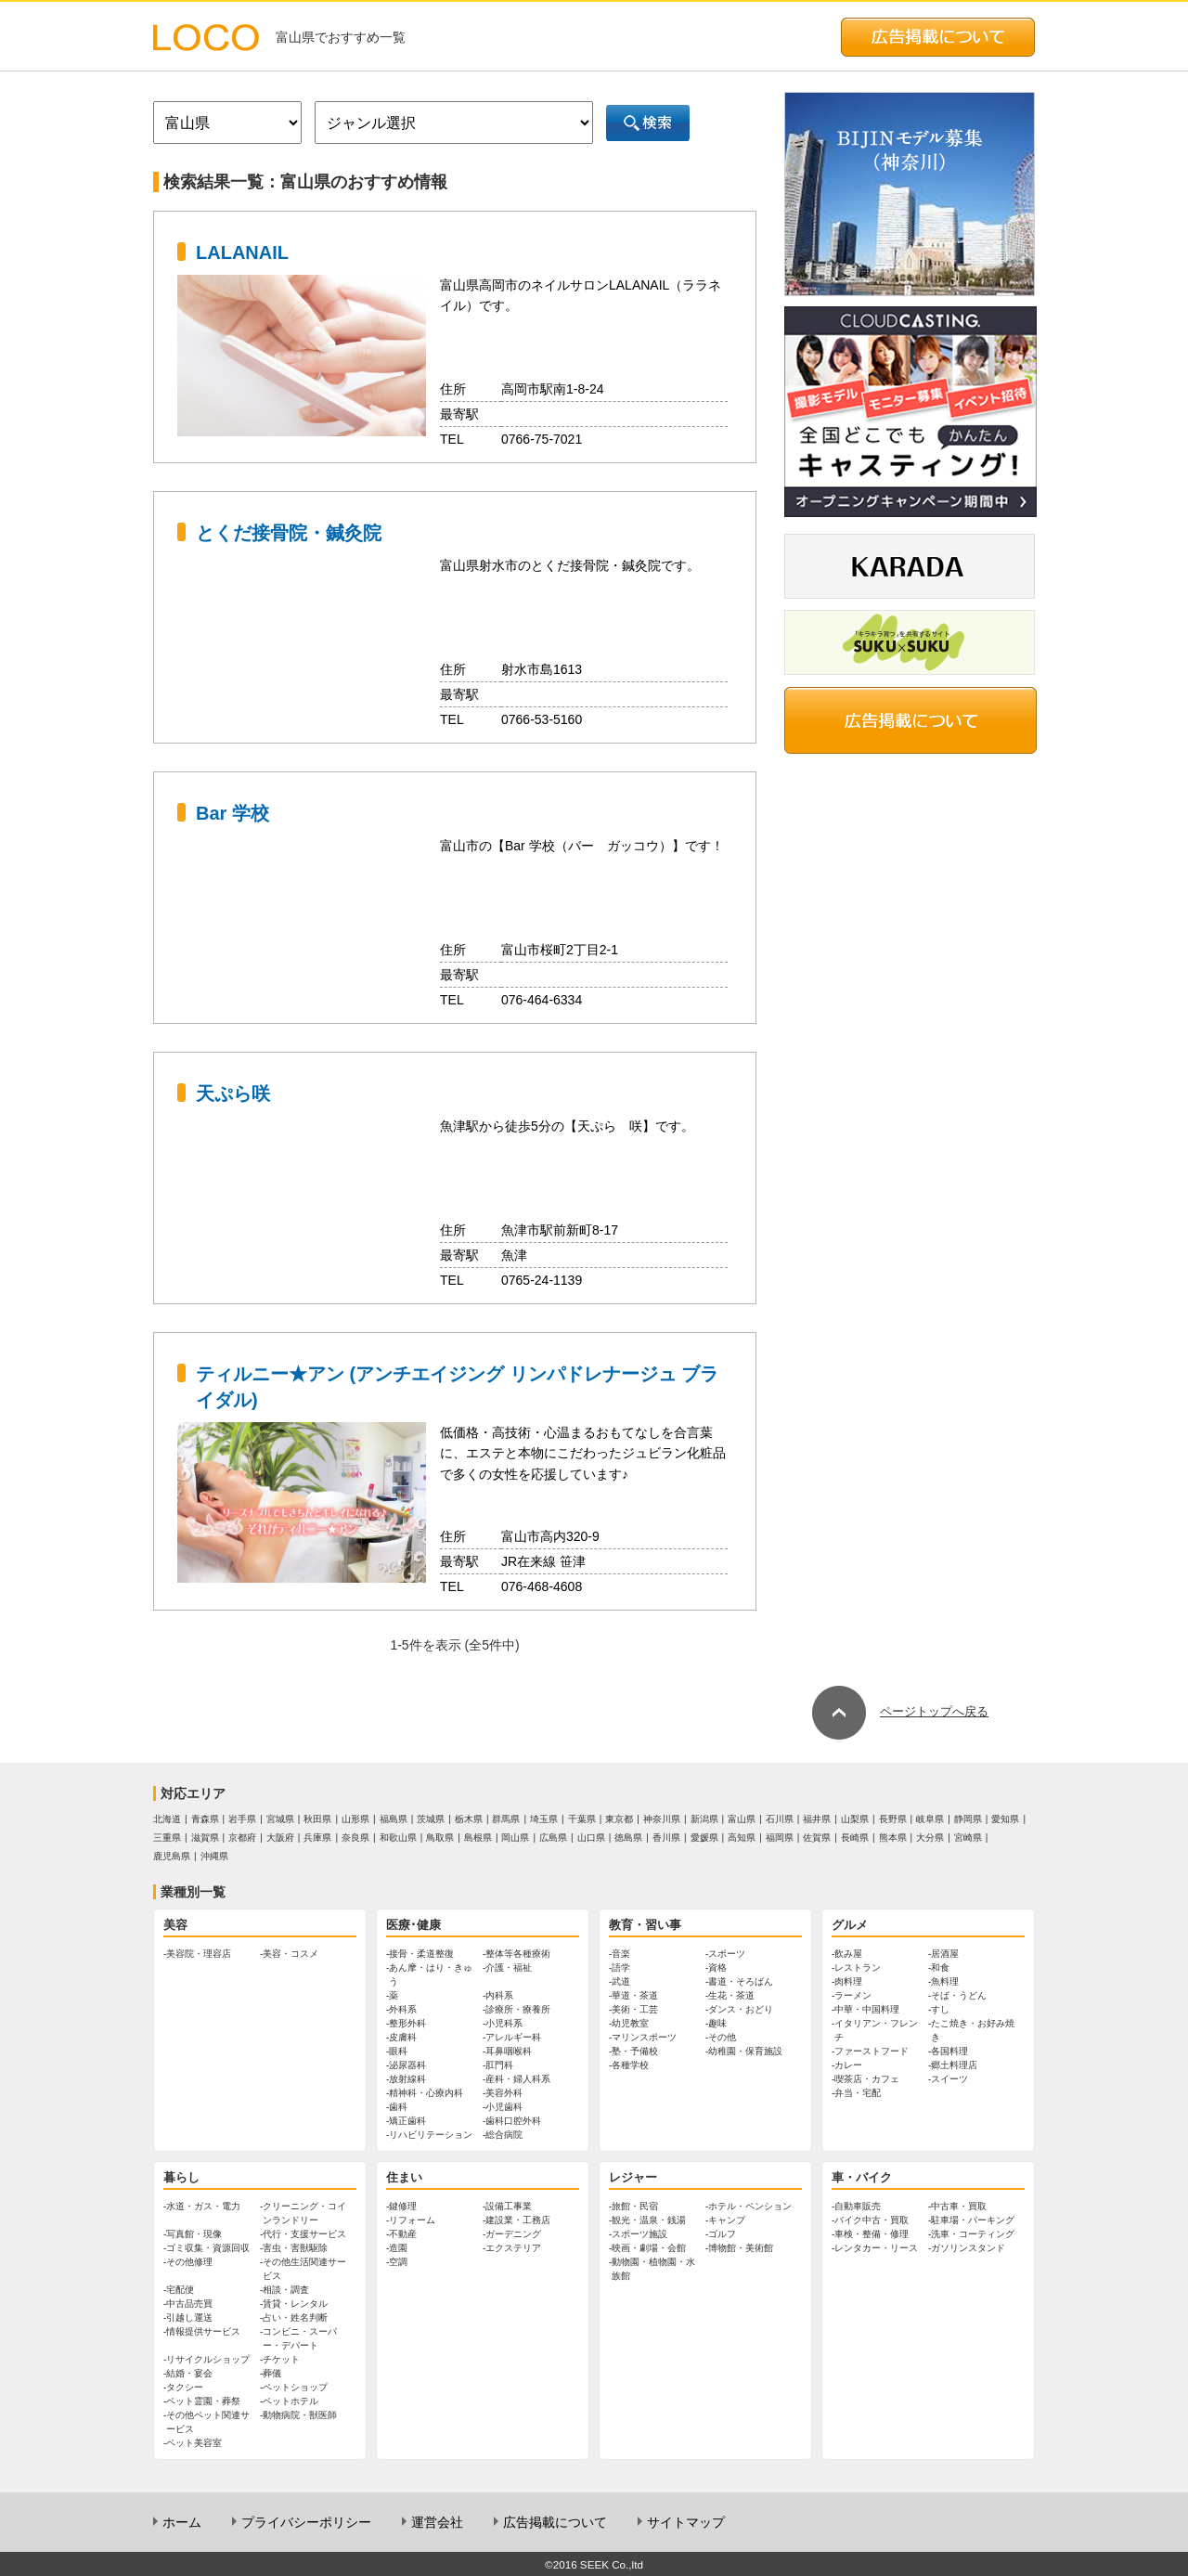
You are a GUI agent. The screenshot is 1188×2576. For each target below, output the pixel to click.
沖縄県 (214, 1856)
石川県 (780, 1819)
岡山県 (515, 1837)
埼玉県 (544, 1819)
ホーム (181, 2522)
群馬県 (506, 1819)
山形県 (355, 1819)
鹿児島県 (171, 1856)
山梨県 (855, 1819)
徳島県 (628, 1837)
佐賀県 (817, 1837)
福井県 (817, 1819)
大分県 (930, 1837)
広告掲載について (555, 2522)
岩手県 (242, 1819)
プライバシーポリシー (306, 2522)
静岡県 (968, 1819)
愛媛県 (704, 1837)
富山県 (741, 1819)
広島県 (553, 1837)
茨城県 (431, 1819)
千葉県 (582, 1819)
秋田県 (317, 1819)
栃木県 (469, 1819)
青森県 (205, 1819)
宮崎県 (968, 1837)
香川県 (666, 1837)
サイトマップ (686, 2522)
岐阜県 (930, 1819)
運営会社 (437, 2522)
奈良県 (355, 1837)
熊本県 (893, 1837)
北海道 (167, 1819)
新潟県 (704, 1819)
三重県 (167, 1837)
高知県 (741, 1837)
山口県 (591, 1837)
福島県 (393, 1819)
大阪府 (280, 1837)
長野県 (893, 1819)
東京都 (619, 1819)
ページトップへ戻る (900, 1711)
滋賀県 (205, 1837)
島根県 (478, 1837)
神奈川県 (661, 1819)
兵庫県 (317, 1837)
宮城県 (280, 1819)
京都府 (242, 1837)
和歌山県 (398, 1837)
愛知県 (1005, 1819)
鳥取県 (440, 1837)
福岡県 (780, 1837)
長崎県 (855, 1837)
